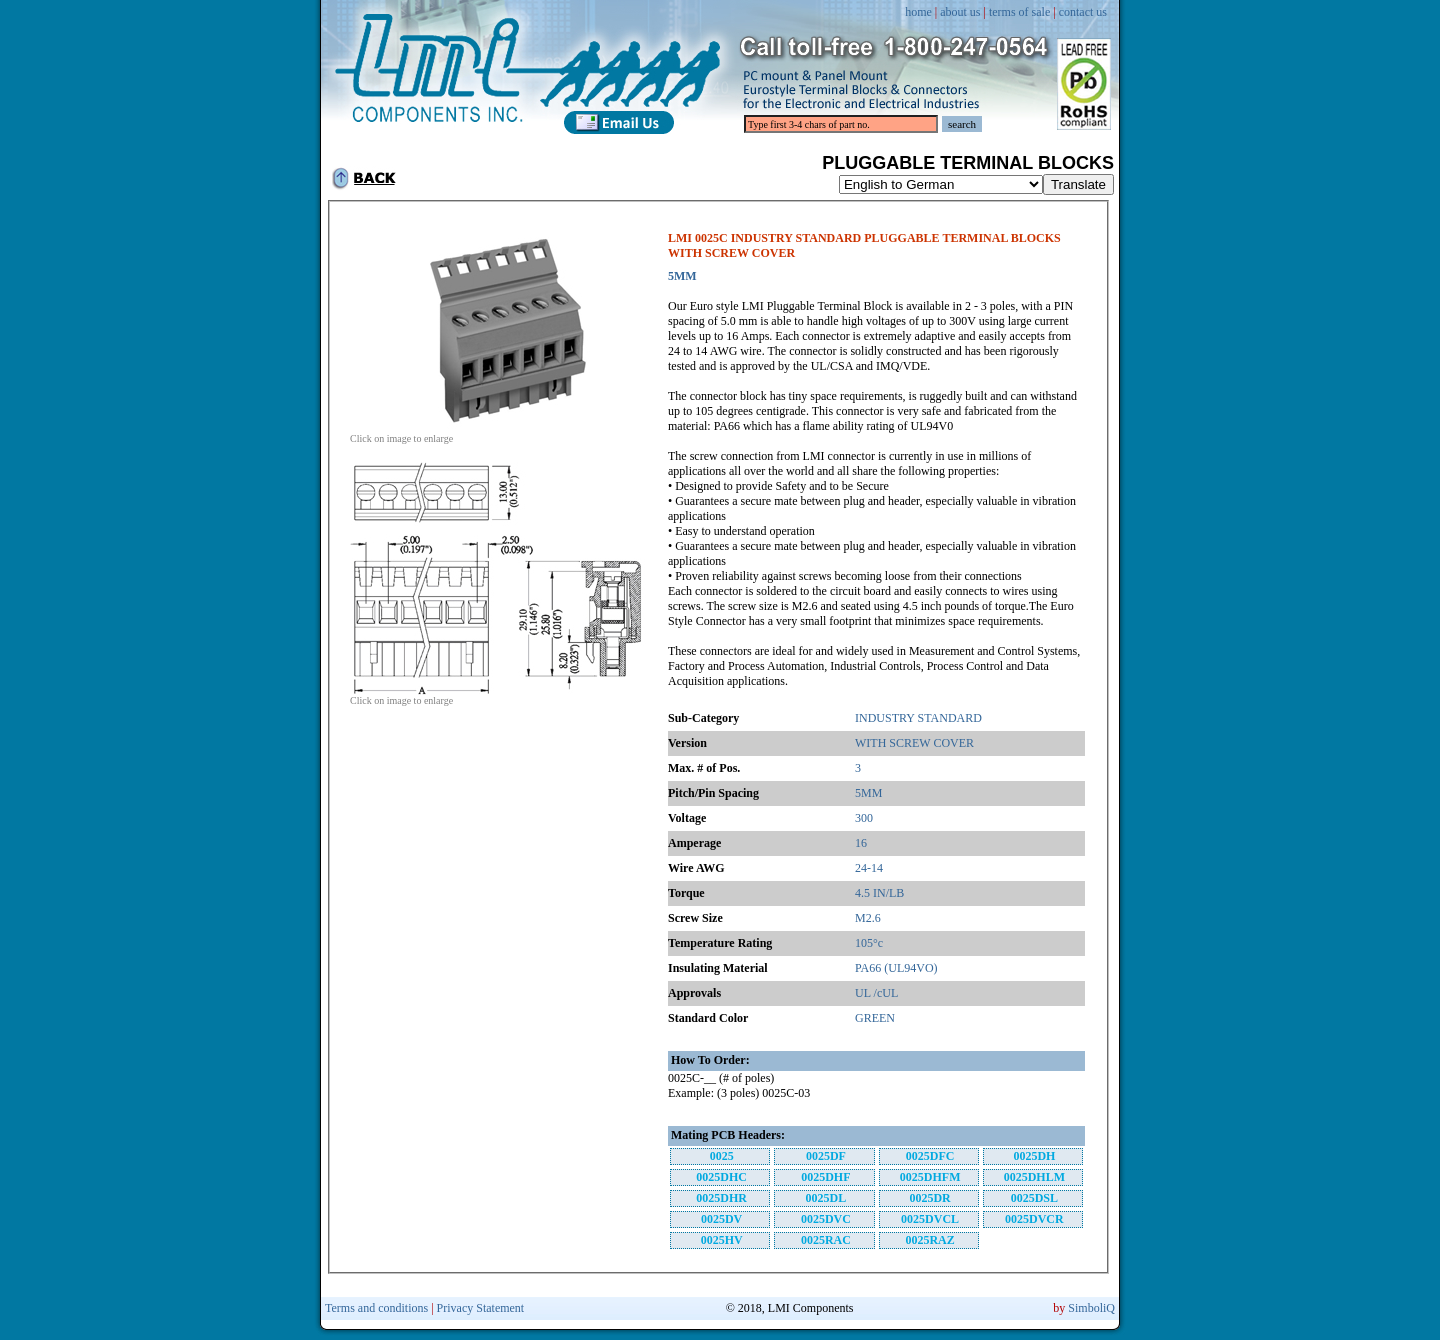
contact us (1083, 12)
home (918, 12)
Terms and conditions (376, 1308)
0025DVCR (1034, 1219)
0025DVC (826, 1219)
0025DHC (721, 1177)
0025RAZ (929, 1240)
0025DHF (825, 1177)
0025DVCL (930, 1219)
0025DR (929, 1198)
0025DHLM (1034, 1177)
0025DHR (721, 1198)
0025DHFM (930, 1177)
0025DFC (930, 1156)
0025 (722, 1156)
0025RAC (826, 1240)
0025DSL (1034, 1198)
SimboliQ (1091, 1308)
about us (960, 12)
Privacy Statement (481, 1308)
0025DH (1034, 1156)
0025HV (722, 1240)
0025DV (721, 1219)
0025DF (826, 1156)
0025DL (826, 1198)
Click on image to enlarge (500, 434)
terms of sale (1019, 12)
